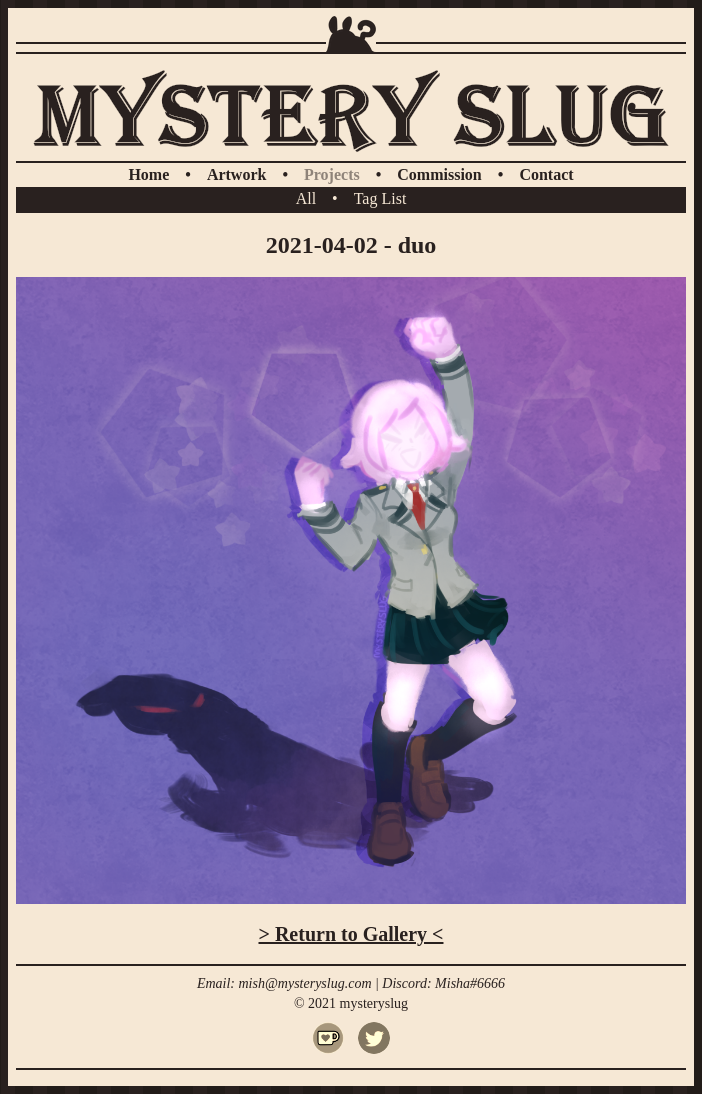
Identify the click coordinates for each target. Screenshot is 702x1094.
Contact (546, 174)
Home (148, 174)
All (306, 198)
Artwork (237, 174)
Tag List (380, 198)
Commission (439, 174)
